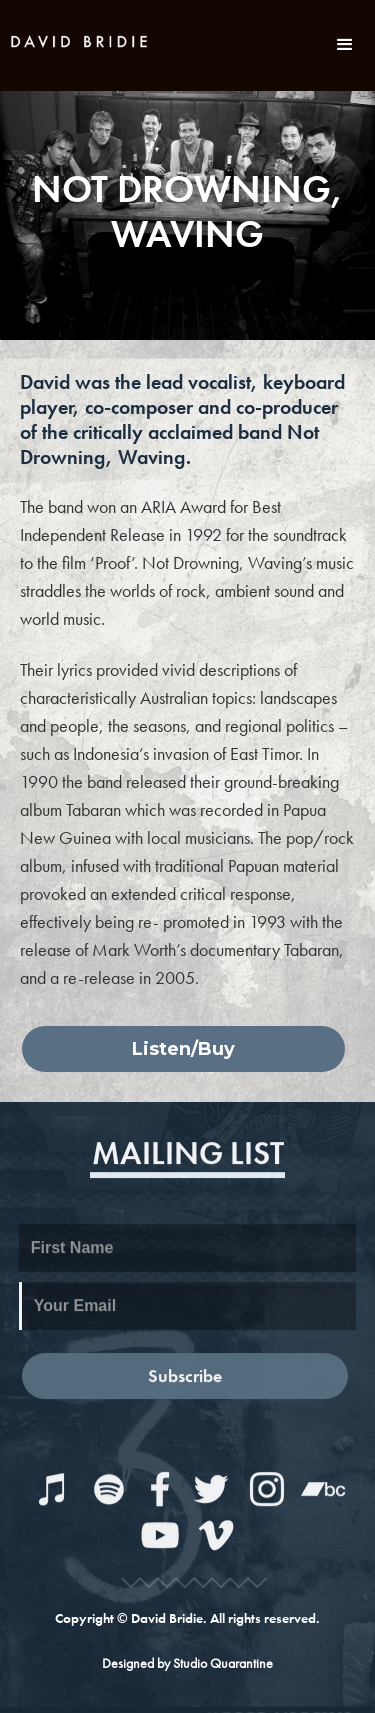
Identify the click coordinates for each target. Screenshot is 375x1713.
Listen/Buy (183, 1049)
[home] (80, 39)
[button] (345, 45)
